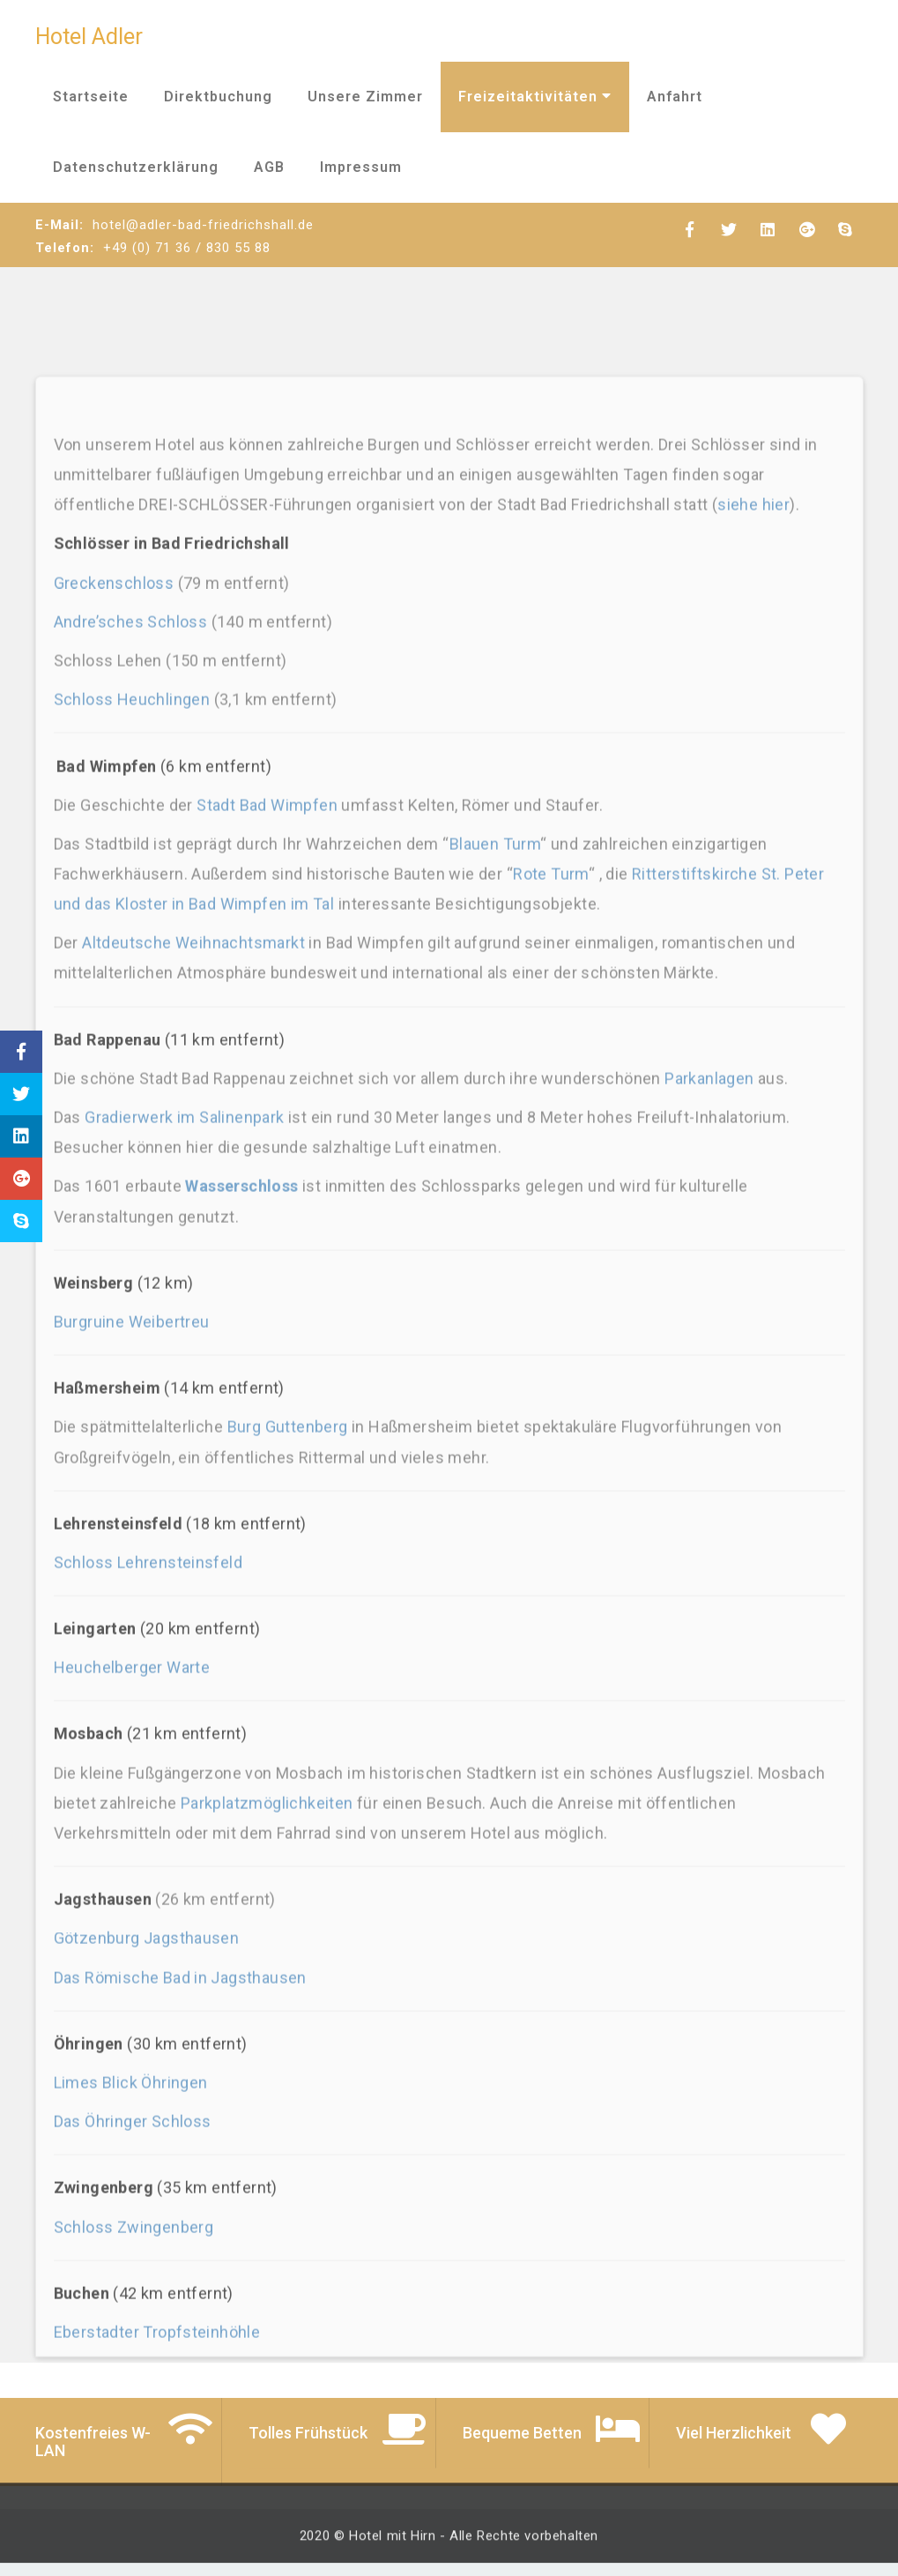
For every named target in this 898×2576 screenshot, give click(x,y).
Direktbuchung (218, 96)
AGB (269, 167)
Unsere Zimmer (365, 96)
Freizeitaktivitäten (535, 96)
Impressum (361, 167)
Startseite (91, 96)
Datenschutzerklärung (136, 167)
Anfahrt (674, 96)
